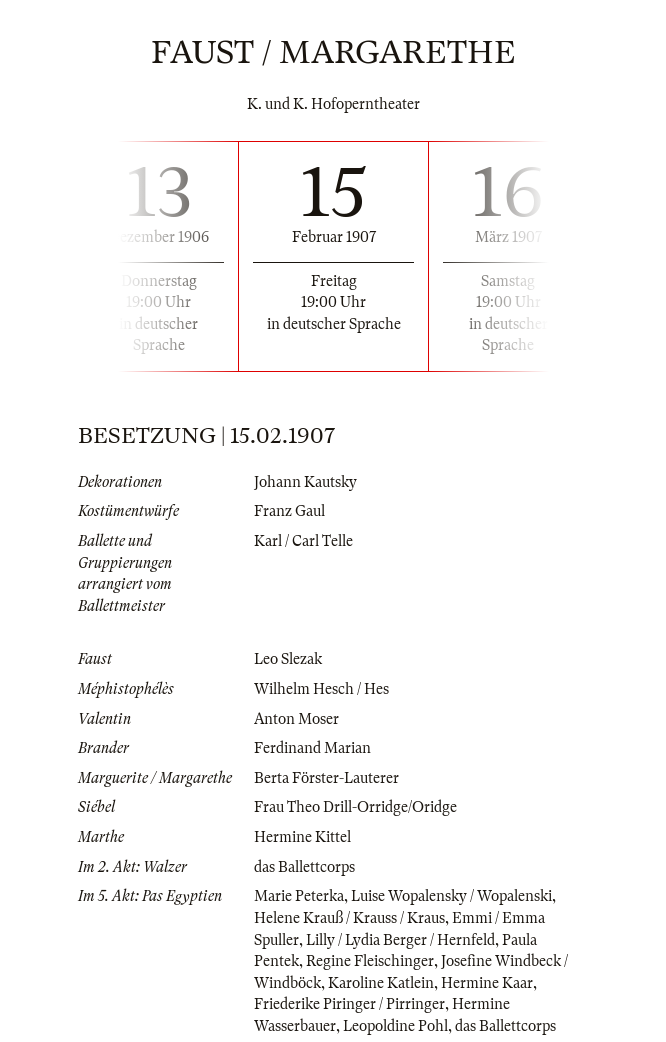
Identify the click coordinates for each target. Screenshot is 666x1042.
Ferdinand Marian (312, 748)
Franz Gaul (289, 511)
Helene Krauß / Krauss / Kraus (349, 918)
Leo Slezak (288, 659)
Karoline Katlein (381, 983)
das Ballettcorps (304, 867)
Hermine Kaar (487, 983)
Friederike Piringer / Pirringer (349, 1004)
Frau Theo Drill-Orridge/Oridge (355, 807)
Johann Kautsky (305, 482)
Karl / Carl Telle (303, 541)
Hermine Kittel (302, 837)
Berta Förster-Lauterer (326, 778)
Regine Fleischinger (370, 961)
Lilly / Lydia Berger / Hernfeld (400, 940)
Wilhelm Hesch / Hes (321, 689)
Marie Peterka (299, 896)
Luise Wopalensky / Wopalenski (451, 896)
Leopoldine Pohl (395, 1026)
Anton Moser (296, 719)
